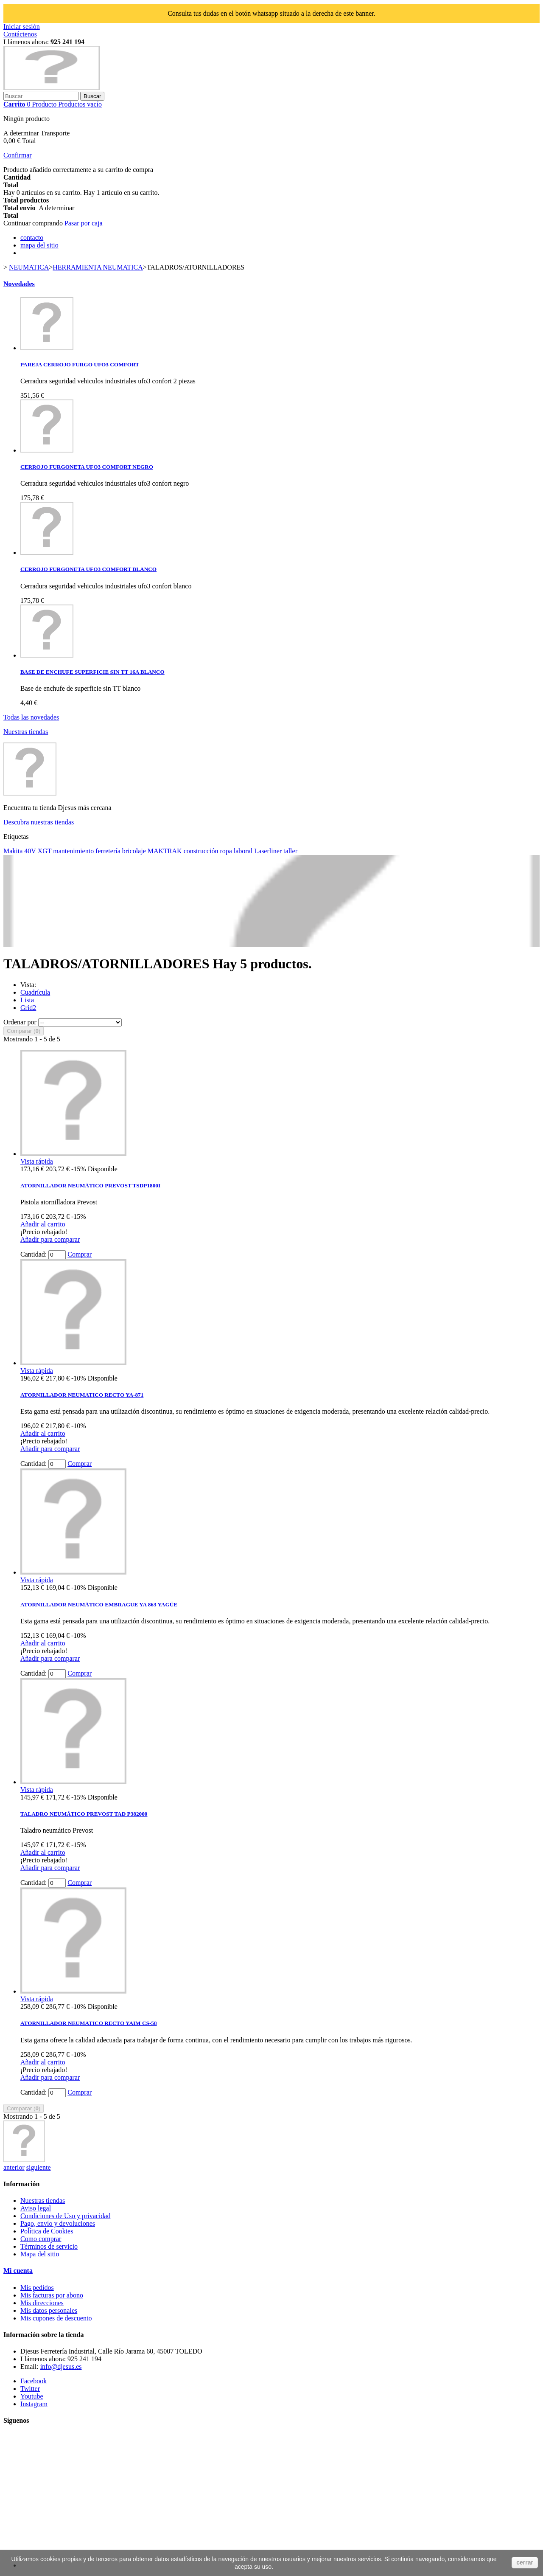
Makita (13, 851)
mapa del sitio (39, 245)
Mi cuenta (18, 2270)
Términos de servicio (49, 2246)
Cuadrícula (35, 992)
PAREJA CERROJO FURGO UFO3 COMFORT (79, 364)
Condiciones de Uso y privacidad (65, 2215)
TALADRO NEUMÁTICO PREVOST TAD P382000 (83, 1814)
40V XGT (38, 851)
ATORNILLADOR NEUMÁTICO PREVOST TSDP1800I (90, 1185)
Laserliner (268, 851)
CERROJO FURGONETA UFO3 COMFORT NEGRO (86, 467)
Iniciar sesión (21, 26)
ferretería (108, 851)
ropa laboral (237, 851)
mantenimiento (74, 851)
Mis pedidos (37, 2287)
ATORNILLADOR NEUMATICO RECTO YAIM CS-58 (88, 2023)
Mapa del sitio (39, 2254)
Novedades (19, 283)
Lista (27, 1000)
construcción (202, 851)
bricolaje (135, 851)
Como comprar (40, 2238)
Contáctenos (20, 34)
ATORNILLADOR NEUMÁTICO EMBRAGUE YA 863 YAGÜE (98, 1604)
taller (290, 851)
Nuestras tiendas (25, 731)
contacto (31, 237)
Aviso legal (35, 2208)
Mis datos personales (48, 2310)
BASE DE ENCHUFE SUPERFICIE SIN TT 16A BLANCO (92, 672)
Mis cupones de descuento (56, 2318)
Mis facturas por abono (51, 2295)
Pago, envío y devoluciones (57, 2223)
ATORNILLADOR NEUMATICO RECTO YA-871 (81, 1395)
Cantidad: (33, 1254)
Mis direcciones (42, 2302)
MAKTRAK (166, 851)
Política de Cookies (46, 2231)
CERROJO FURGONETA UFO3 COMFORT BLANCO (88, 569)
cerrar (524, 2562)
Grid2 (28, 1007)
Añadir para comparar (50, 1239)
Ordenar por (19, 1022)
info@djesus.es (61, 2366)
